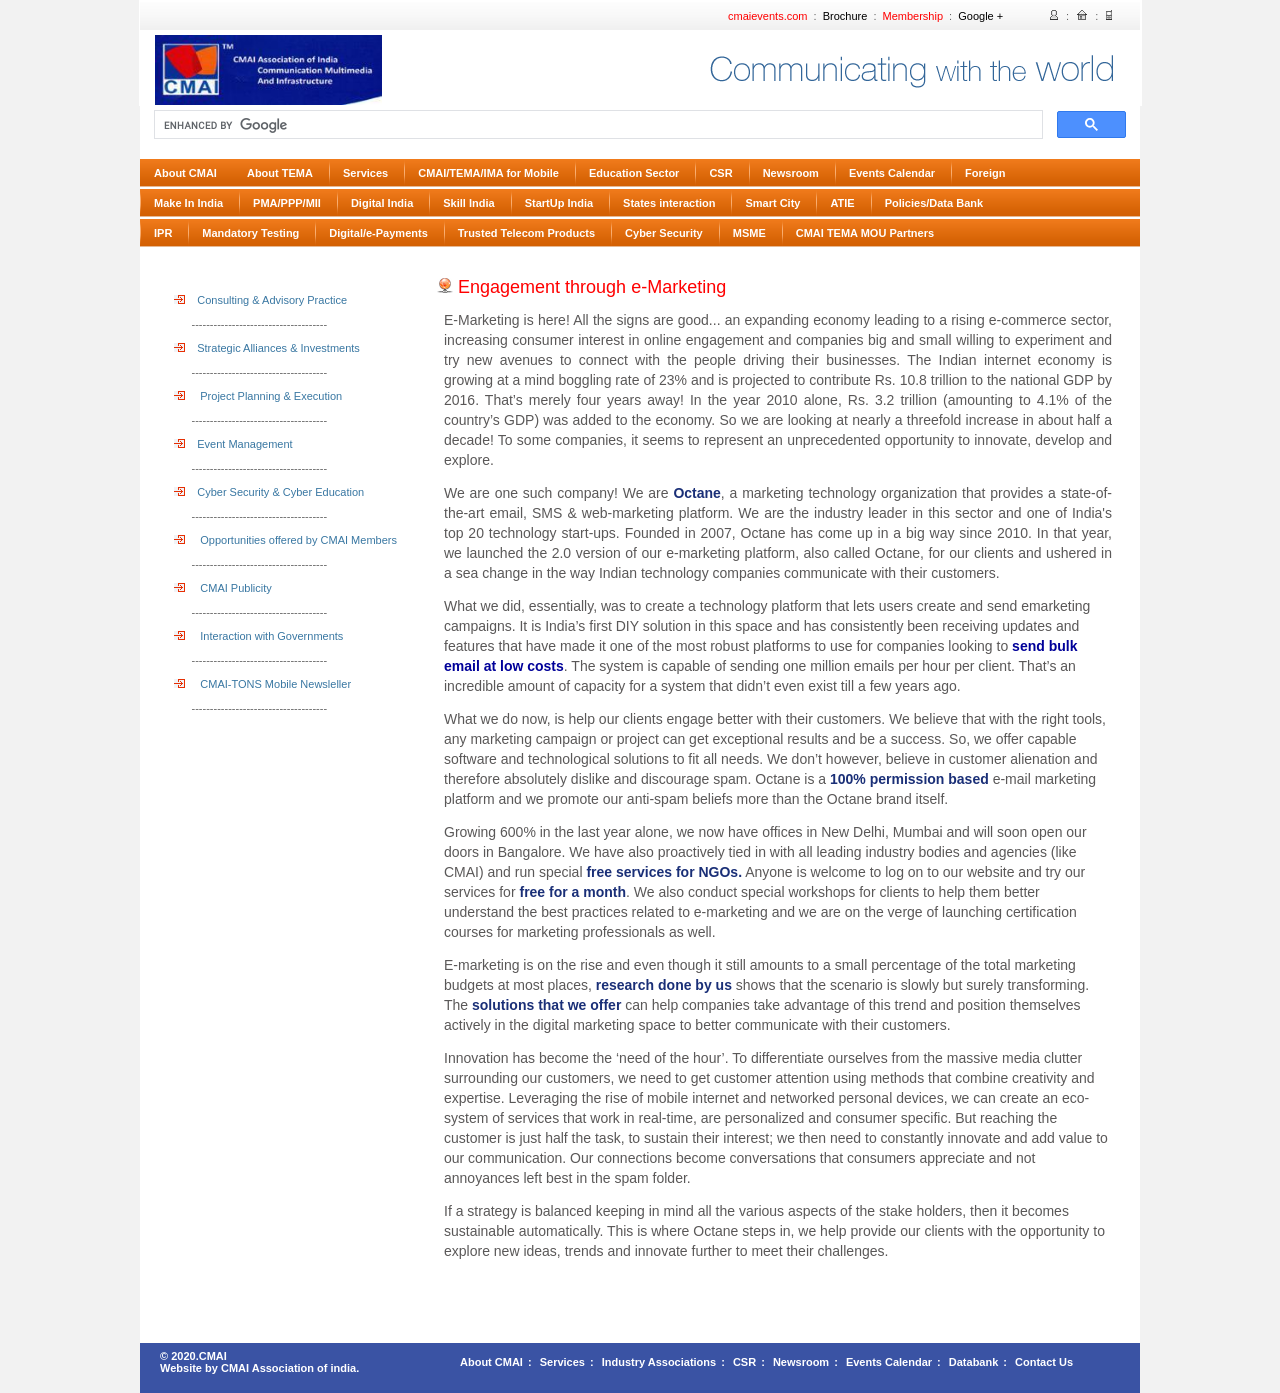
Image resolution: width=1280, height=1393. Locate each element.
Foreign (985, 173)
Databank (974, 1362)
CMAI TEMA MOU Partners (865, 233)
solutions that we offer (544, 1005)
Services (365, 173)
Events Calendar (892, 173)
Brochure (845, 16)
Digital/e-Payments (378, 233)
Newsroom (791, 173)
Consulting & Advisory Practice (260, 300)
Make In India (188, 203)
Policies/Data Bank (934, 203)
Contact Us (1044, 1362)
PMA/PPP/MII (287, 203)
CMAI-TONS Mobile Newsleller (262, 684)
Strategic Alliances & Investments (267, 348)
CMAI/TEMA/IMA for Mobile (488, 173)
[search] (596, 125)
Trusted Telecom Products (526, 233)
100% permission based (909, 779)
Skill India (468, 203)
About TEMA (280, 173)
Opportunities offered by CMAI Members (285, 540)
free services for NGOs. (663, 872)
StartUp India (559, 203)
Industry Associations (659, 1362)
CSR (720, 173)
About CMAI (185, 173)
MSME (749, 233)
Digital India (382, 203)
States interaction (669, 203)
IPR (163, 233)
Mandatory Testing (250, 233)
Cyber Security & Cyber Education (269, 492)
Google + (980, 16)
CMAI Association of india (288, 1368)
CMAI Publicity (223, 588)
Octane (696, 493)
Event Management (233, 444)
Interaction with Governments (258, 636)
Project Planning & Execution (258, 396)
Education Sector (634, 173)
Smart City (772, 203)
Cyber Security (664, 233)
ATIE (842, 203)
